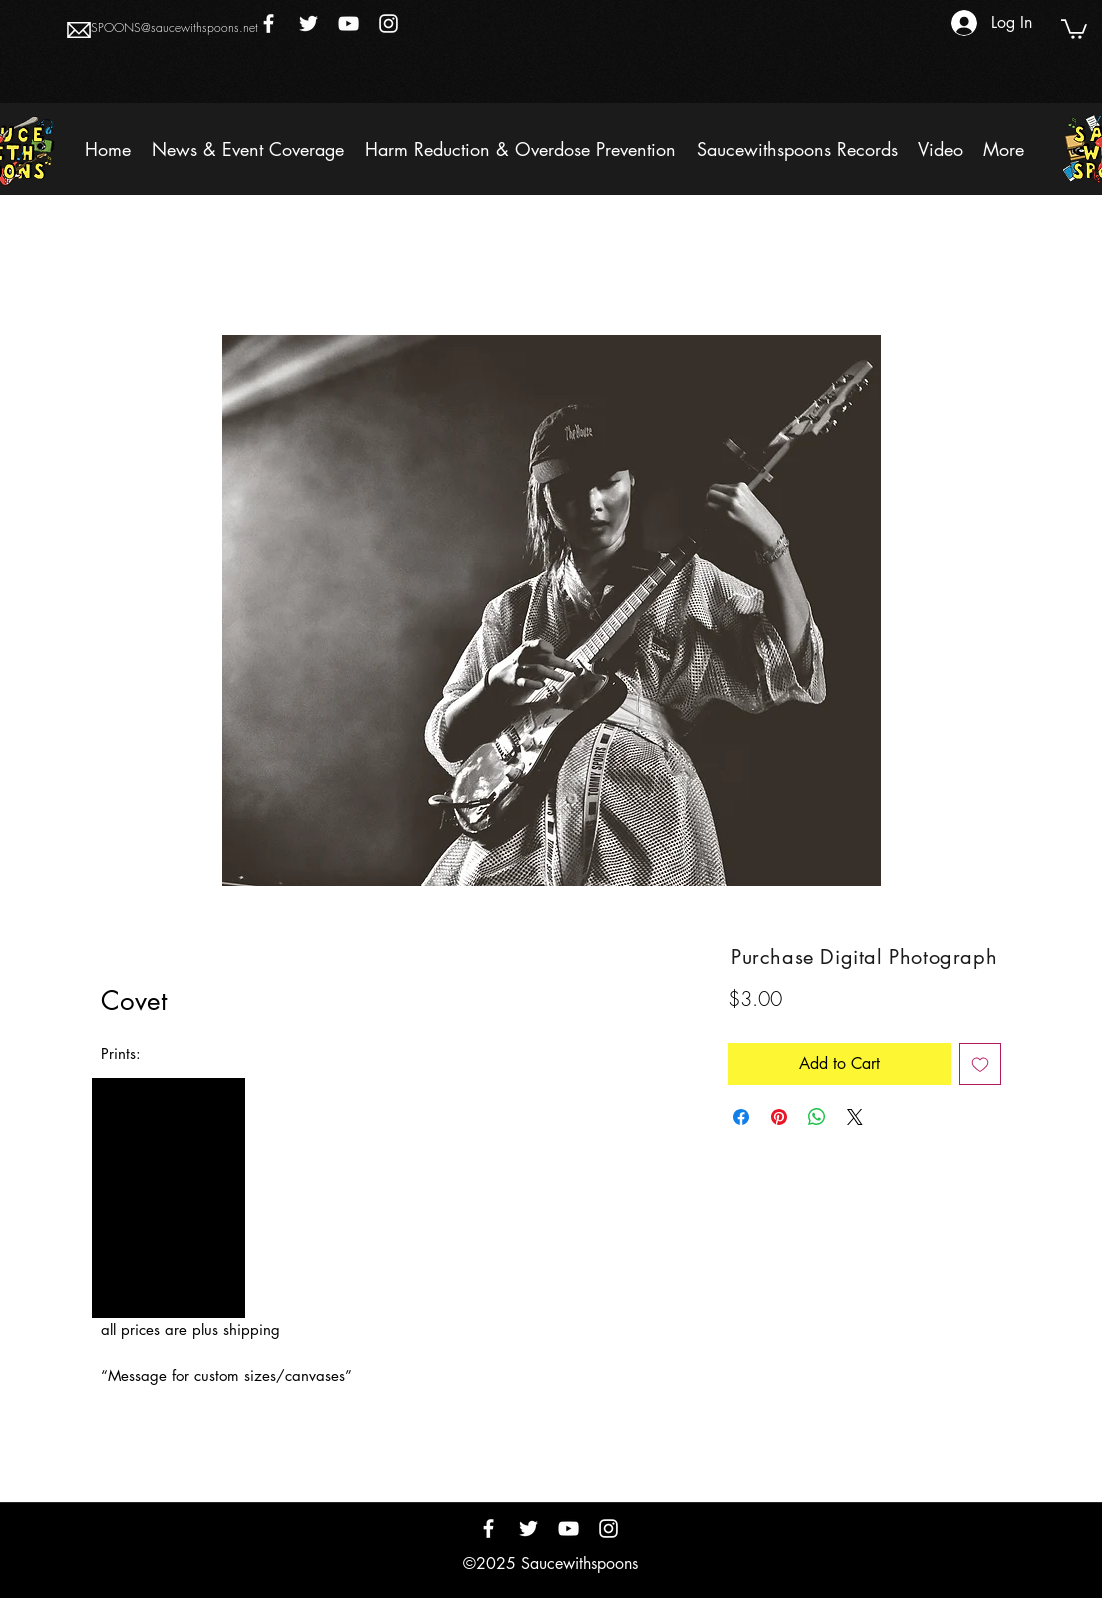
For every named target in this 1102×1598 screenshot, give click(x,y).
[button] (1074, 28)
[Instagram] (388, 23)
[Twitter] (308, 23)
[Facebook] (268, 23)
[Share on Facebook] (741, 1117)
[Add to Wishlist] (980, 1064)
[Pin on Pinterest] (779, 1117)
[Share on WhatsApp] (817, 1117)
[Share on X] (855, 1117)
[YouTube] (348, 23)
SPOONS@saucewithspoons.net (174, 27)
